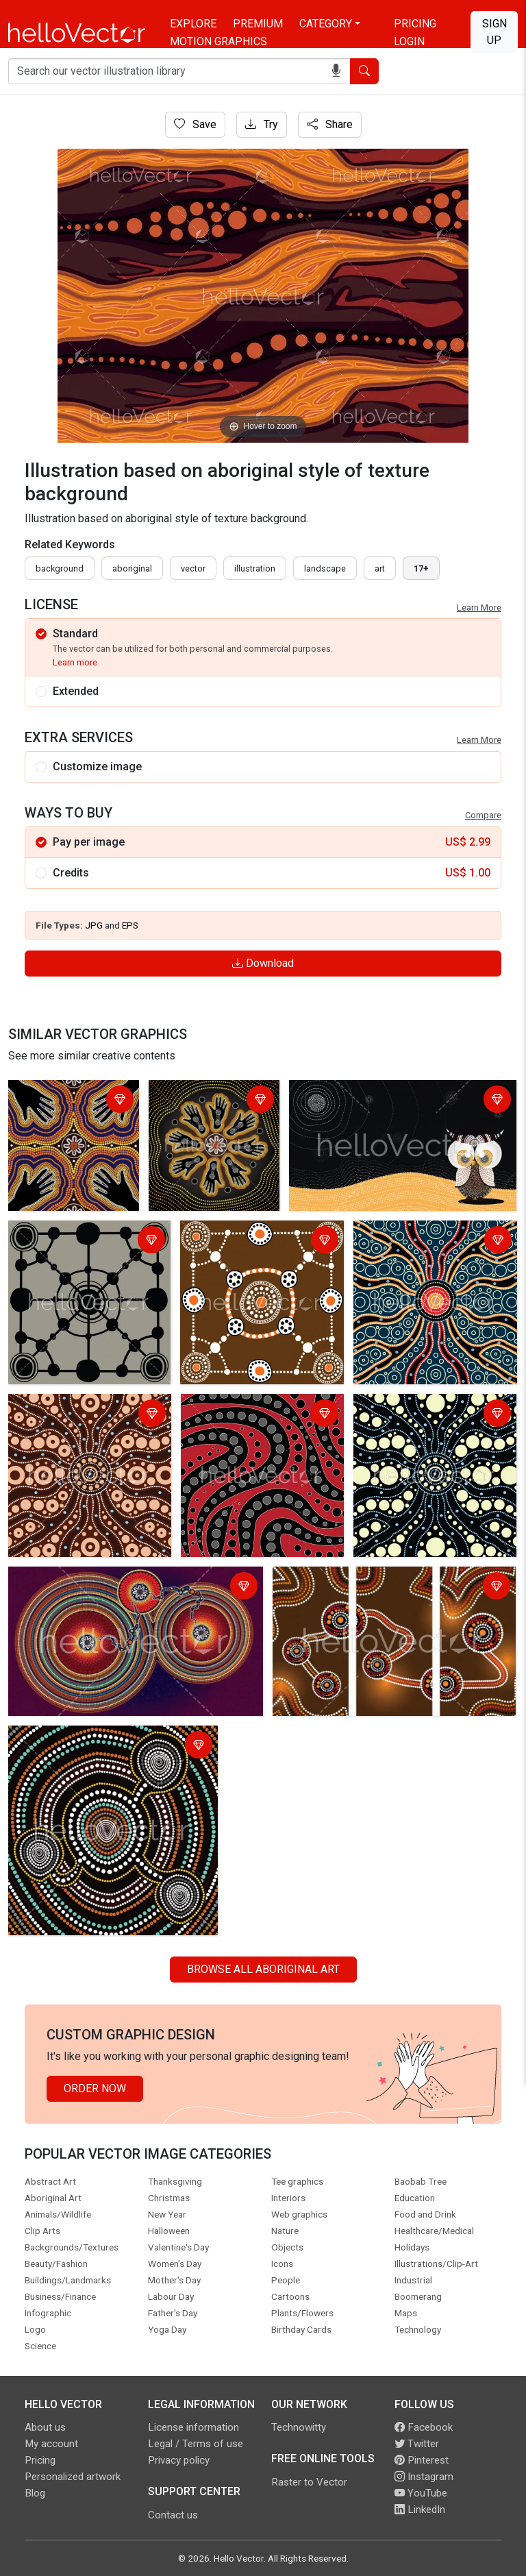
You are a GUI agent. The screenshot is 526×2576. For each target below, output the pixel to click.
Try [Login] (261, 124)
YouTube (420, 2493)
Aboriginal (132, 568)
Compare (483, 815)
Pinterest (421, 2460)
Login (409, 41)
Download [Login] (263, 963)
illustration (254, 568)
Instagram (423, 2476)
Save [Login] (195, 124)
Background (60, 568)
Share (330, 124)
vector (193, 568)
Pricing (415, 23)
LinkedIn (419, 2509)
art (380, 568)
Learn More (479, 607)
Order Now (95, 2088)
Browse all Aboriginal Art (263, 1969)
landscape (325, 568)
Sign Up (494, 32)
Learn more (75, 662)
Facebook (423, 2427)
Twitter (416, 2444)
